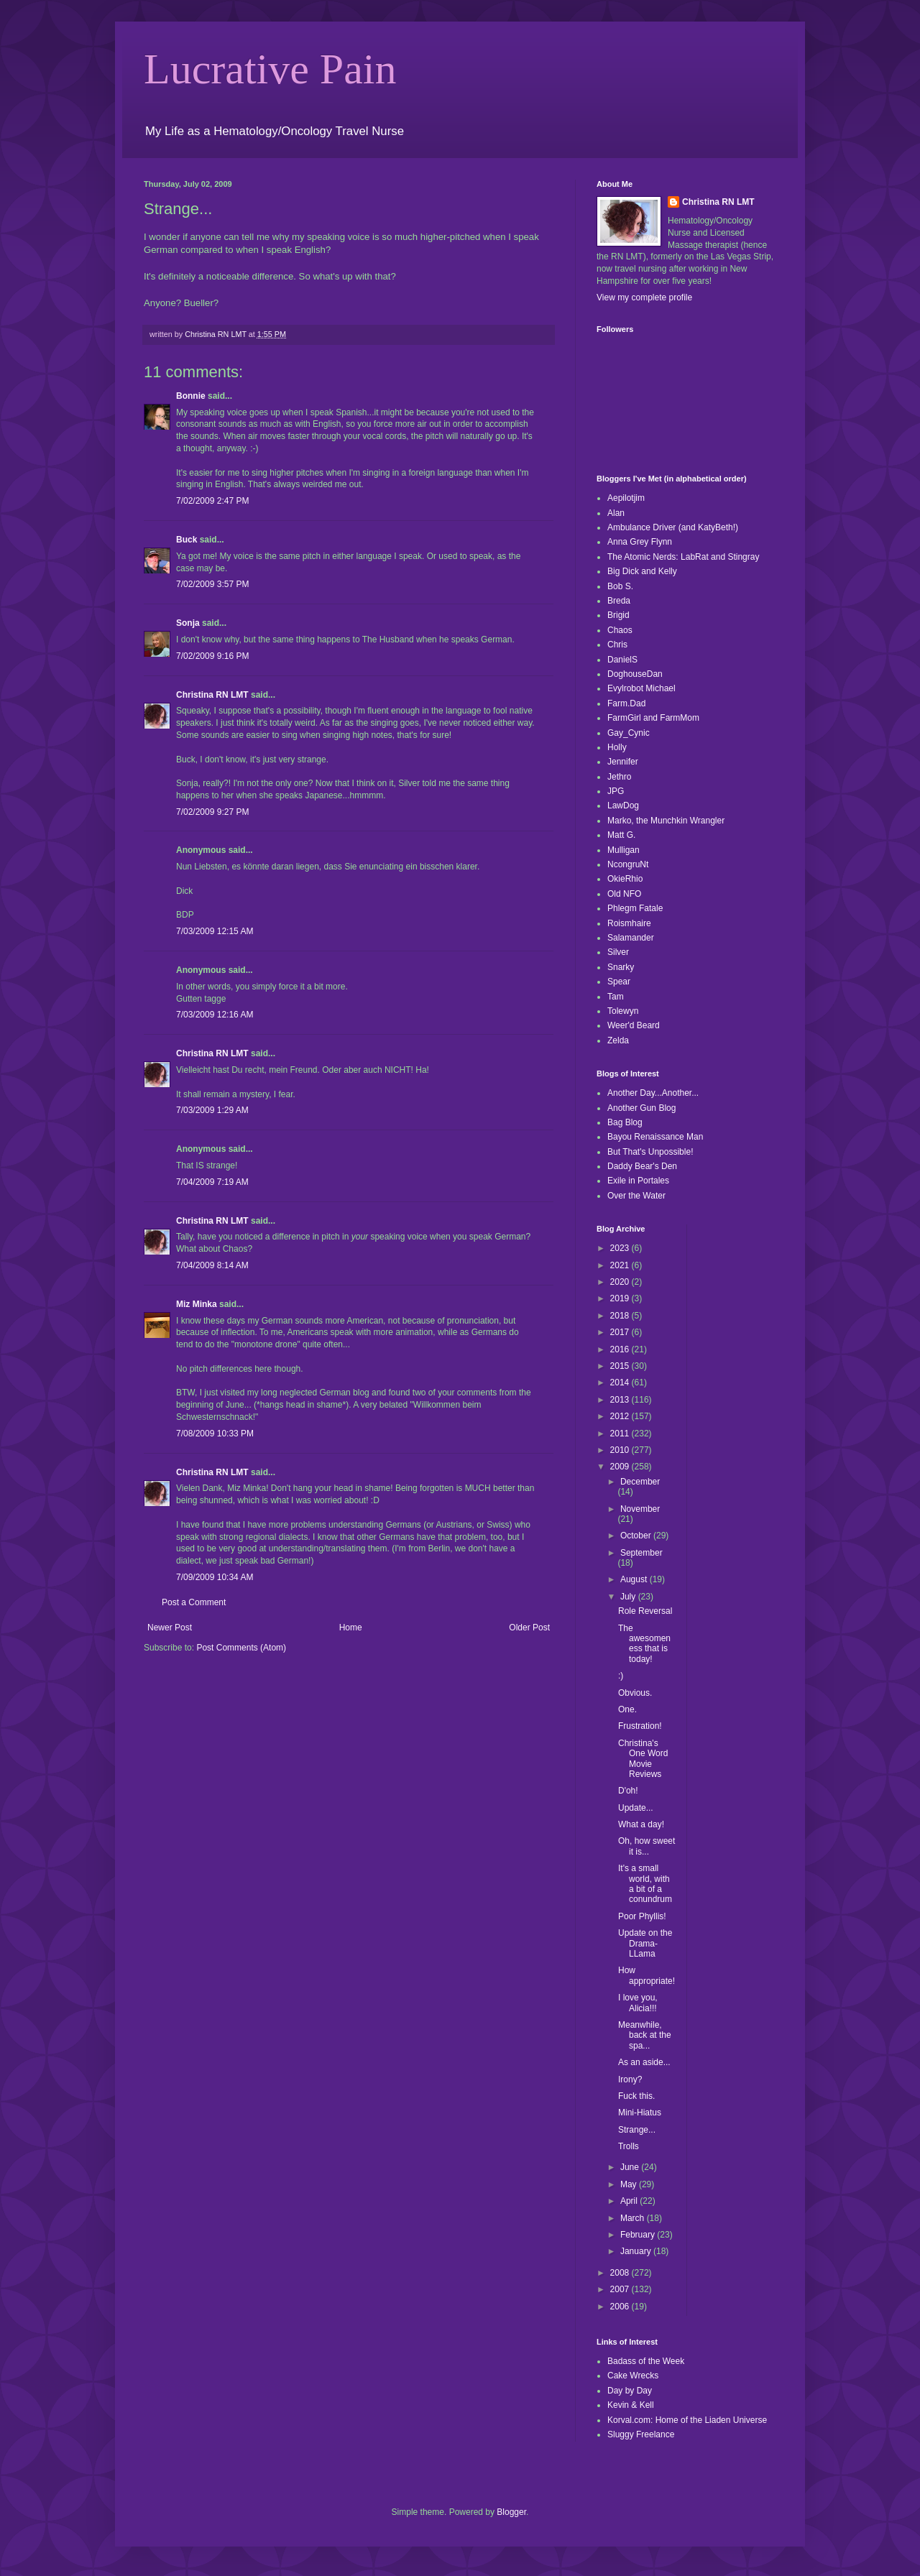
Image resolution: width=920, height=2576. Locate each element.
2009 (621, 1467)
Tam (615, 997)
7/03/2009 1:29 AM (212, 1110)
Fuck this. (636, 2096)
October (636, 1536)
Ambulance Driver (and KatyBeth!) (672, 527)
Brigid (618, 615)
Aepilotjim (626, 498)
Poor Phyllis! (642, 1916)
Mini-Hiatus (639, 2113)
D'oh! (628, 1791)
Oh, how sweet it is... (646, 1846)
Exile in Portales (638, 1181)
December (640, 1482)
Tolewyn (622, 1011)
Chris (617, 645)
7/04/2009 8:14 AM (212, 1265)
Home (350, 1627)
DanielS (622, 660)
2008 (621, 2273)
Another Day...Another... (653, 1093)
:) (620, 1676)
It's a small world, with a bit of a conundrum (645, 1883)
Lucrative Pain (270, 69)
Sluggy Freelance (640, 2434)
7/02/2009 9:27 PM (212, 812)
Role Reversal (645, 1611)
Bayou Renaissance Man (655, 1137)
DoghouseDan (635, 674)
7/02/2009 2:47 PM (212, 501)
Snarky (620, 967)
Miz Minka (196, 1304)
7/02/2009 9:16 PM (212, 656)
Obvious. (635, 1693)
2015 (621, 1366)
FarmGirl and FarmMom (653, 718)
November (640, 1509)
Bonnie (191, 396)
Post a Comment (194, 1602)
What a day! (641, 1824)
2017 (621, 1332)
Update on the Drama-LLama (645, 1943)
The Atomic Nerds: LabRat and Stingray (683, 557)
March (633, 2218)
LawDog (623, 805)
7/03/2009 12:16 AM (214, 1015)
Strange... (637, 2130)
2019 (621, 1298)
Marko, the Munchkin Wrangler (665, 821)
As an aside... (644, 2062)
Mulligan (623, 850)
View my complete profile (644, 297)
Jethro (619, 777)
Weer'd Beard (633, 1025)
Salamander (630, 938)
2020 (621, 1282)
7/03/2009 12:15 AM (214, 931)
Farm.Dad (626, 703)
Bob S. (620, 586)
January (636, 2251)
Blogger (511, 2512)
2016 (621, 1349)
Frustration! (640, 1726)
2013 (621, 1400)
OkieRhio (625, 879)
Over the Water (636, 1196)
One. (627, 1709)
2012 (621, 1416)
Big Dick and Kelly (642, 571)
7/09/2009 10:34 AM (214, 1577)
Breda (618, 601)
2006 (621, 2307)
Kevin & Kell (630, 2405)
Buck (186, 540)
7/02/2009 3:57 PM (212, 584)
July (629, 1597)
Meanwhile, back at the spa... (644, 2035)
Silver (618, 952)
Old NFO (624, 894)
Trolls (628, 2146)
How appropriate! (646, 1975)
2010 (621, 1450)
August (635, 1579)
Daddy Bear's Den (642, 1166)
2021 (621, 1265)
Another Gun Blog (641, 1108)
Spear (618, 982)
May (629, 2184)
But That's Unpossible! (650, 1152)
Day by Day (629, 2391)
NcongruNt (627, 864)
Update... (635, 1808)
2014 (621, 1382)
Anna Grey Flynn (639, 542)
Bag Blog (625, 1122)
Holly (617, 747)
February (638, 2235)
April (630, 2201)
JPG (615, 791)
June (630, 2167)
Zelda (618, 1040)
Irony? (630, 2079)
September (641, 1553)
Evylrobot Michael (641, 688)
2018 (621, 1316)
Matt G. (621, 835)
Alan (616, 513)
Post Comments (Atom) (241, 1648)
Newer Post (169, 1627)
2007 (621, 2289)
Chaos (619, 630)
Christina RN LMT (212, 695)
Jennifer (622, 762)
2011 (621, 1433)
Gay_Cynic (628, 733)
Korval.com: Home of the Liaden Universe (687, 2420)
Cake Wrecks (632, 2375)
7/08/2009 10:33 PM (215, 1433)
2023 (621, 1248)
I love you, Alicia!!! (638, 2003)
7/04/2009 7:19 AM (212, 1182)
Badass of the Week (645, 2361)
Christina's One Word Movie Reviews (643, 1758)
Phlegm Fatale (635, 908)
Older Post (529, 1627)
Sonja (188, 623)
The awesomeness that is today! (644, 1643)
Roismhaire (629, 923)
